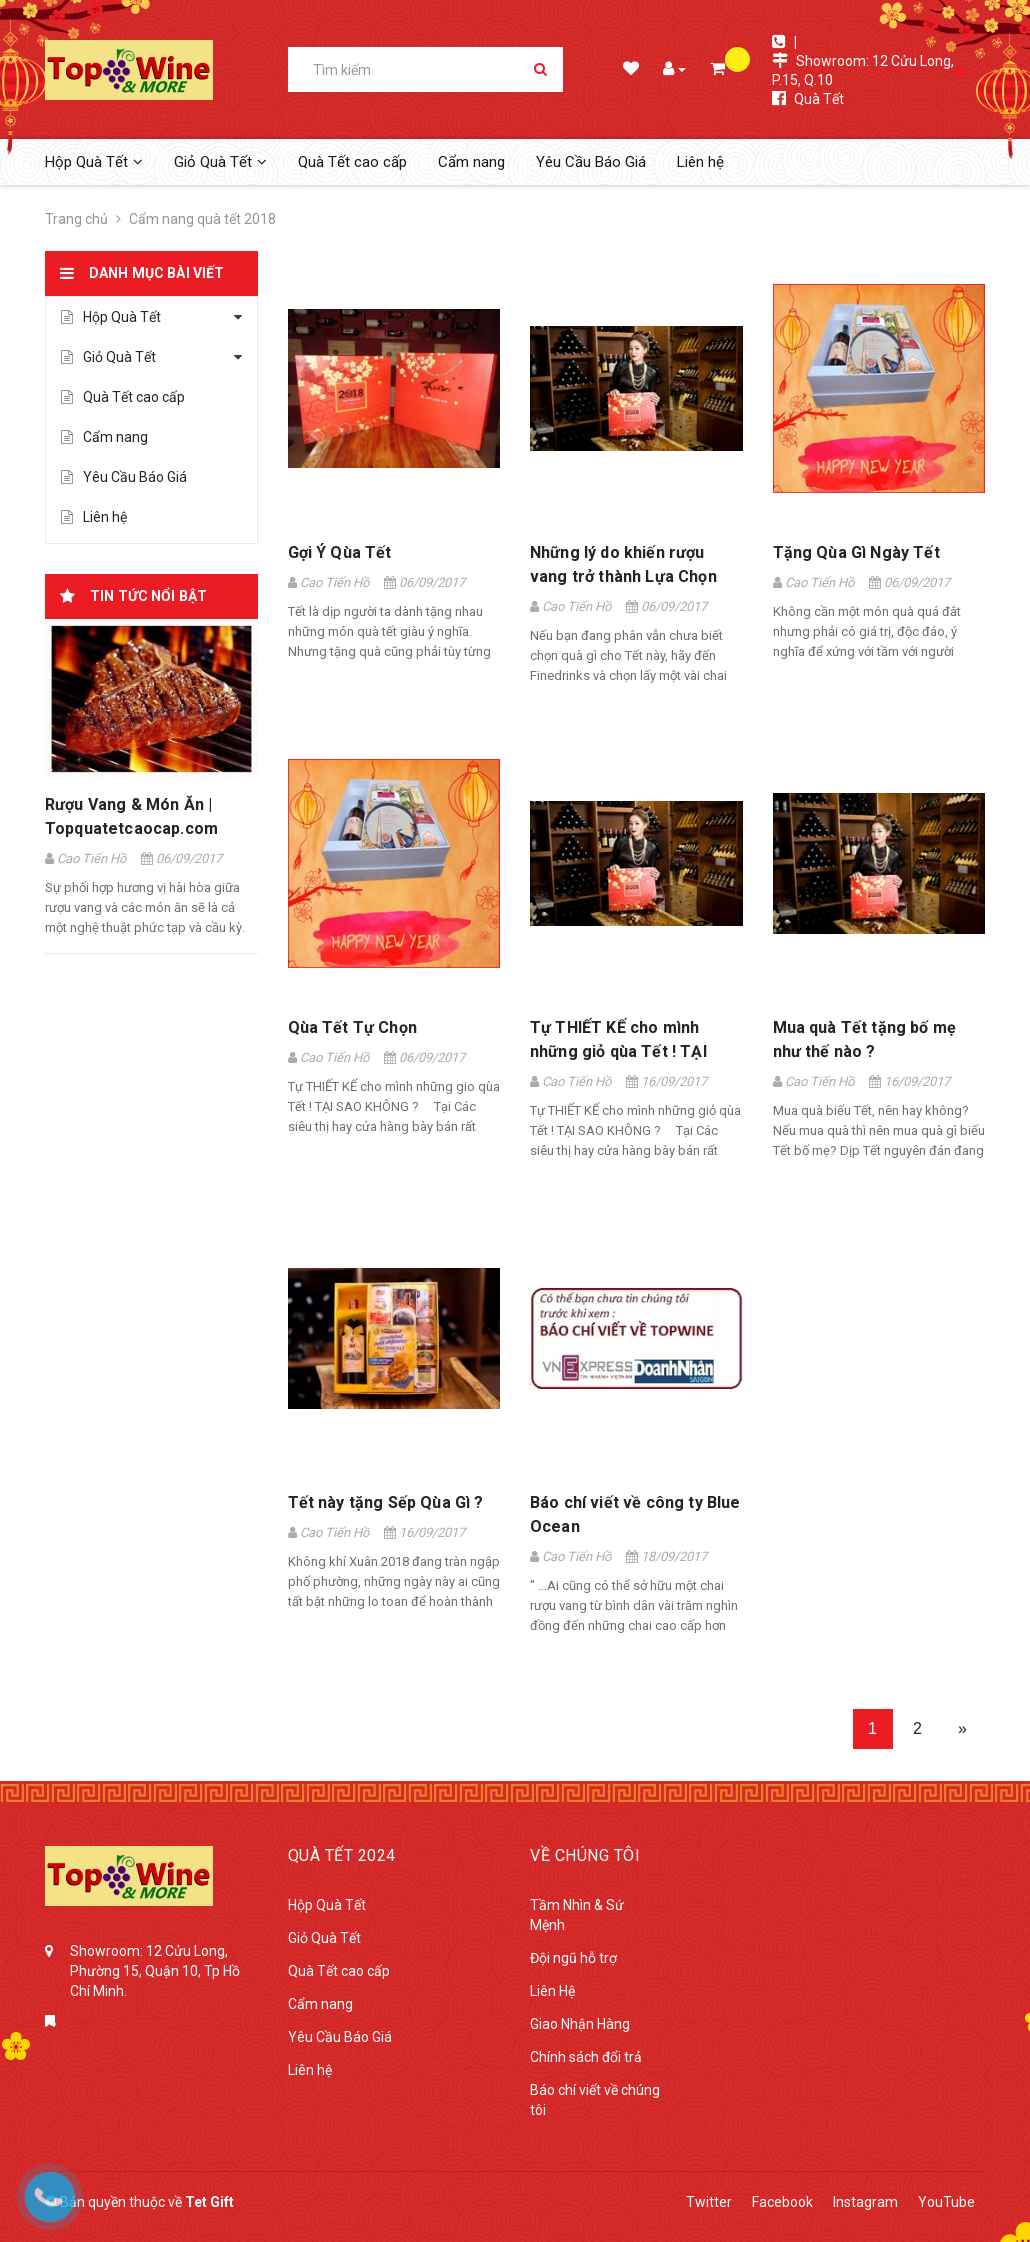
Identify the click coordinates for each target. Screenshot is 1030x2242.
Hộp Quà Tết (111, 317)
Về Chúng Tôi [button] (585, 1855)
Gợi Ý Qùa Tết (340, 552)
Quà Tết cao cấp (352, 162)
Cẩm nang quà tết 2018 (202, 219)
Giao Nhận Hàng (580, 2024)
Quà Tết (819, 99)
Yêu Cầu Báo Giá (591, 162)
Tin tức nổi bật (148, 596)
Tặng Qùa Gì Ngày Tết (856, 552)
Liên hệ (700, 162)
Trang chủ (76, 219)
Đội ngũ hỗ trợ (573, 1958)
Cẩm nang (471, 162)
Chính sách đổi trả (586, 2057)
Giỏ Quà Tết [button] (220, 162)
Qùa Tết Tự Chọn (352, 1027)
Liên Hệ (552, 1991)
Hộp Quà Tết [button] (94, 162)
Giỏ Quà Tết (108, 357)
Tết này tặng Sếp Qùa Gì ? (386, 1502)
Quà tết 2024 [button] (342, 1855)
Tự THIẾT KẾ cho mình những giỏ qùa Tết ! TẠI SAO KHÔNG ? (618, 1051)
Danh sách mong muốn (629, 70)
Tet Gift (209, 2202)
